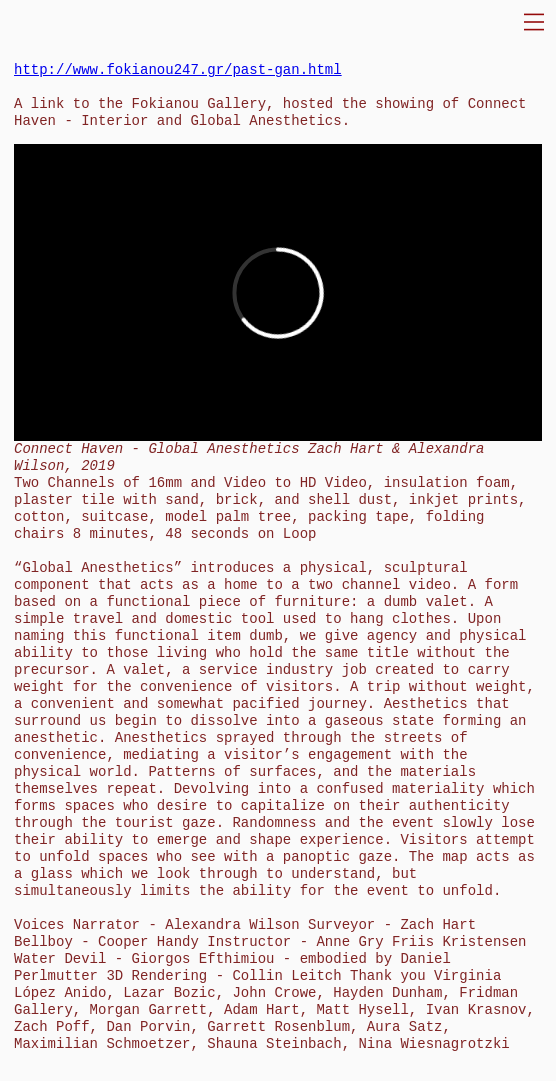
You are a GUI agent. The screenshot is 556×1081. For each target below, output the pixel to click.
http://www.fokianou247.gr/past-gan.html (178, 70)
